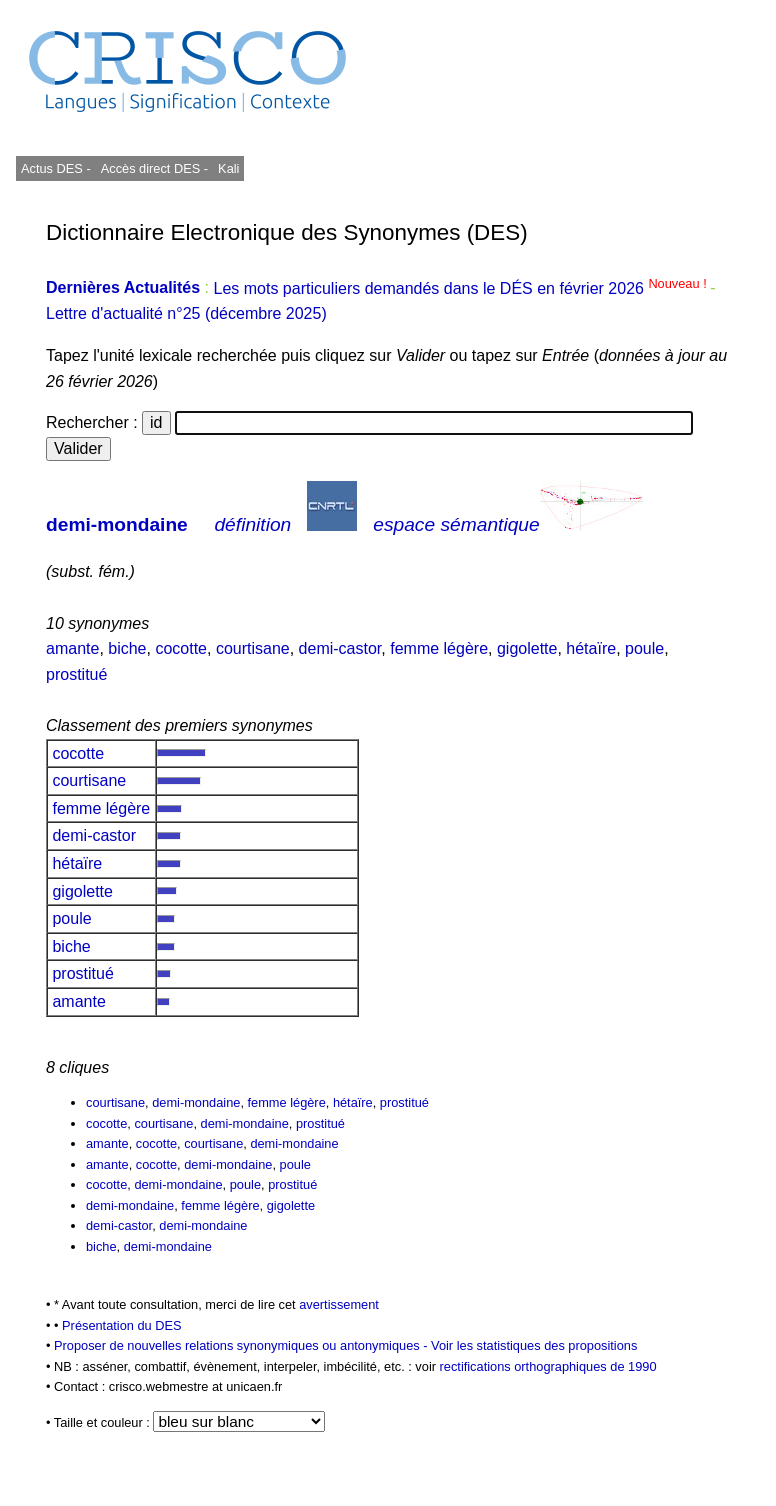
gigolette (527, 648)
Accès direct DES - (154, 168)
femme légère (439, 648)
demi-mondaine (117, 524)
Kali (228, 168)
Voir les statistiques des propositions (534, 1345)
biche (127, 648)
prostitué (76, 674)
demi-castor (340, 648)
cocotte (181, 648)
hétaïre (591, 648)
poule (644, 648)
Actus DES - (56, 168)
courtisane (253, 648)
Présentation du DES (122, 1325)
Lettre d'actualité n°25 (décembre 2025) (186, 313)
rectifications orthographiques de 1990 (548, 1366)
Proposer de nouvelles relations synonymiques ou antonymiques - (242, 1345)
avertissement (339, 1304)
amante (72, 648)
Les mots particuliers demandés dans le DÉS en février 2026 (461, 288)
